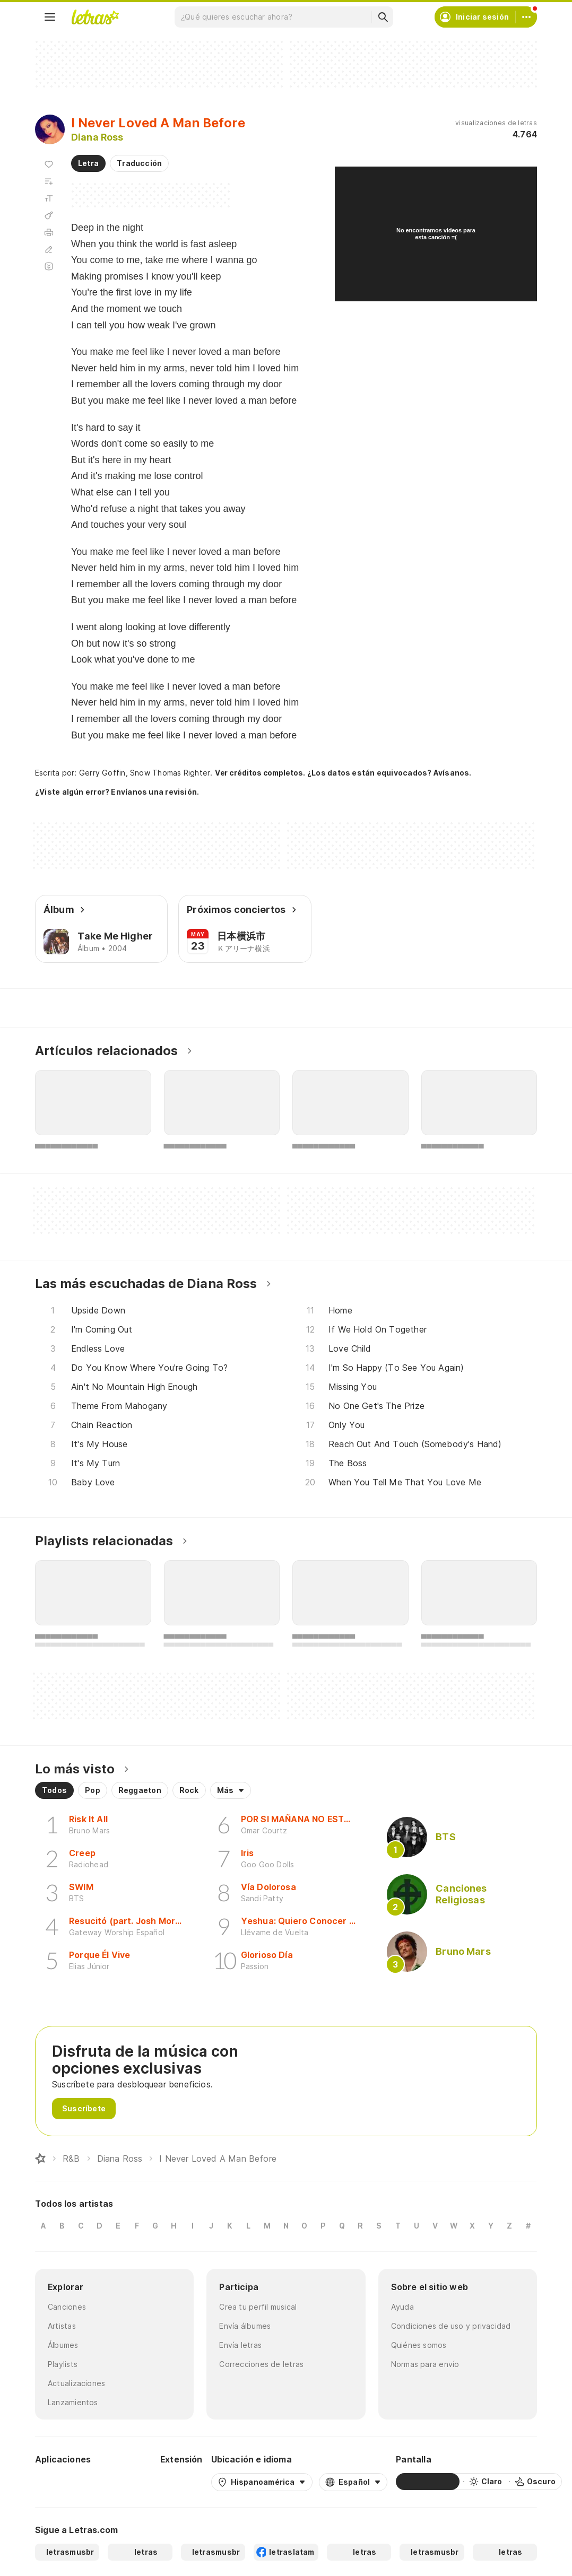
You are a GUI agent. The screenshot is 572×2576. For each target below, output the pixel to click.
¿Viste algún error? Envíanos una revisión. (117, 792)
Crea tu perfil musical (258, 2306)
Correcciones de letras (261, 2364)
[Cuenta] (526, 17)
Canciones (67, 2306)
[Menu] (50, 17)
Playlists (62, 2364)
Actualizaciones (76, 2383)
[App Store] (126, 2481)
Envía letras (240, 2344)
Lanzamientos (73, 2402)
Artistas (62, 2325)
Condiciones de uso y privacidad (451, 2325)
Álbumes (63, 2344)
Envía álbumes (245, 2325)
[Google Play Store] (63, 2481)
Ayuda (402, 2306)
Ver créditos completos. (260, 773)
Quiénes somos (419, 2344)
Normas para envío (425, 2364)
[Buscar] (382, 17)
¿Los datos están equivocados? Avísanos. (389, 772)
